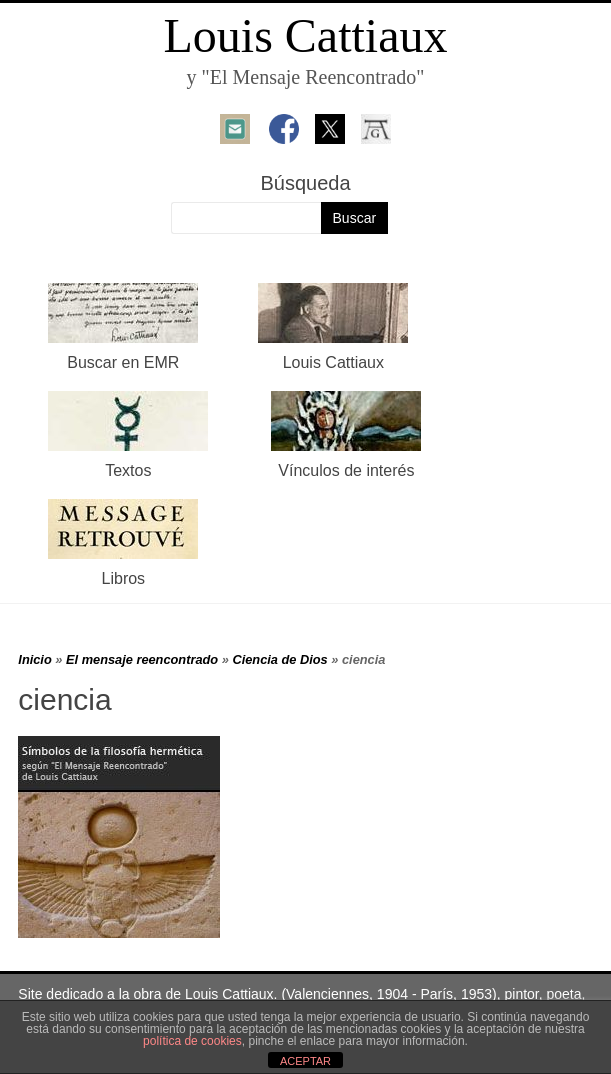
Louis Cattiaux (306, 35)
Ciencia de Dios (279, 659)
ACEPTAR (305, 1061)
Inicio (34, 659)
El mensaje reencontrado (142, 659)
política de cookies (192, 1041)
